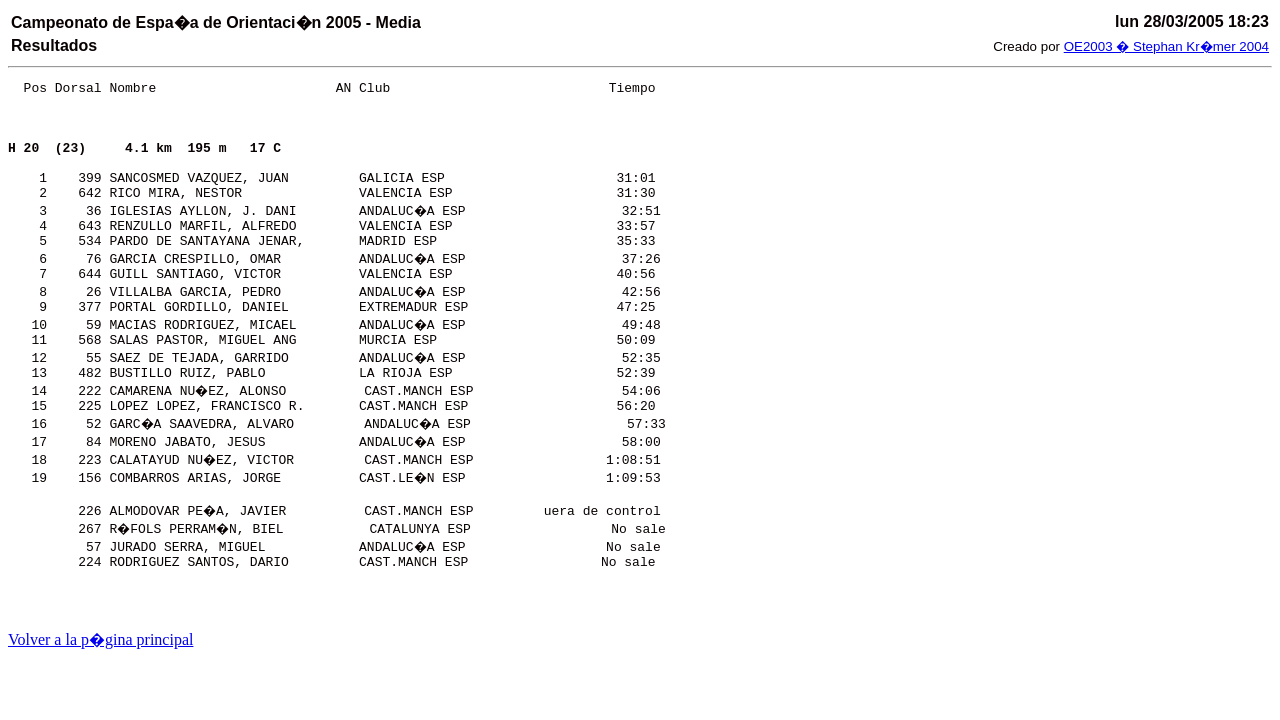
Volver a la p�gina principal (100, 639)
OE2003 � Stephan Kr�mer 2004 (1166, 46)
